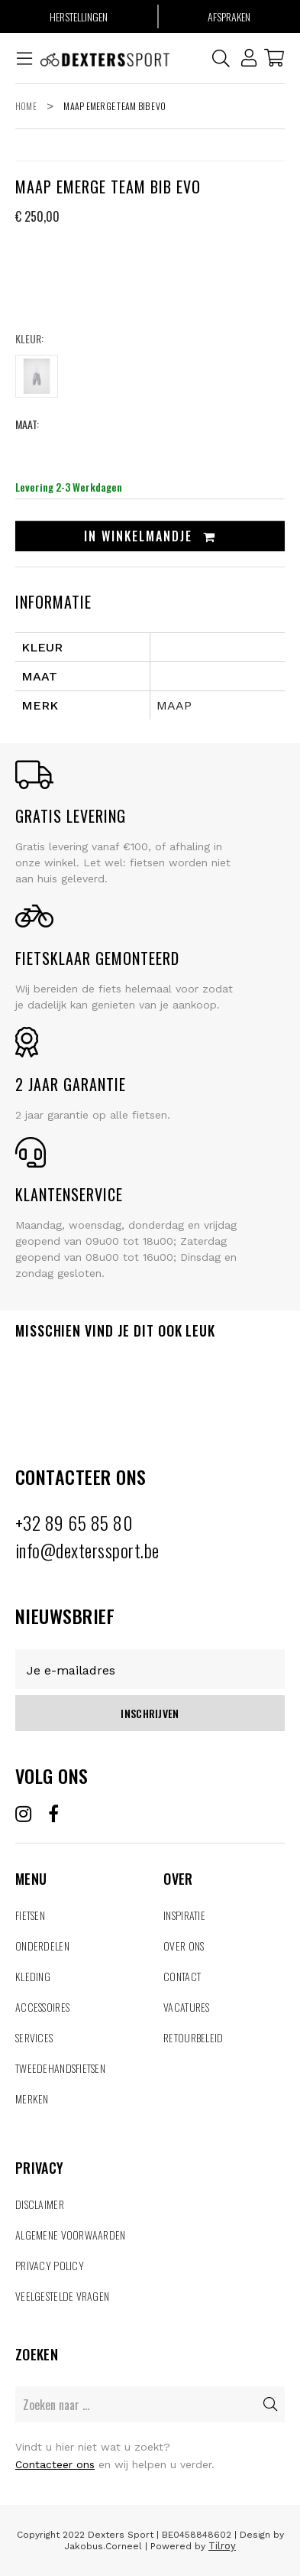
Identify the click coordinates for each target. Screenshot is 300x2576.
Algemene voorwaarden (70, 2235)
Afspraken (229, 16)
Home (26, 105)
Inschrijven (150, 1713)
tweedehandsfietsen (60, 2068)
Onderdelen (42, 1946)
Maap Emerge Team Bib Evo (114, 105)
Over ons (183, 1946)
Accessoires (42, 2007)
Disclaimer (39, 2204)
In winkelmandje (150, 536)
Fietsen (30, 1915)
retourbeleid (193, 2037)
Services (34, 2037)
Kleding (32, 1976)
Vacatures (186, 2007)
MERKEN (32, 2098)
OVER (224, 1860)
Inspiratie (184, 1915)
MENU (76, 1860)
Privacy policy (49, 2265)
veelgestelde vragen (62, 2296)
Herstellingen (79, 16)
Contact (182, 1976)
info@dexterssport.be (87, 1550)
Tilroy (222, 2546)
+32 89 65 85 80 (74, 1522)
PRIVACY (150, 2149)
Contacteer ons (55, 2464)
